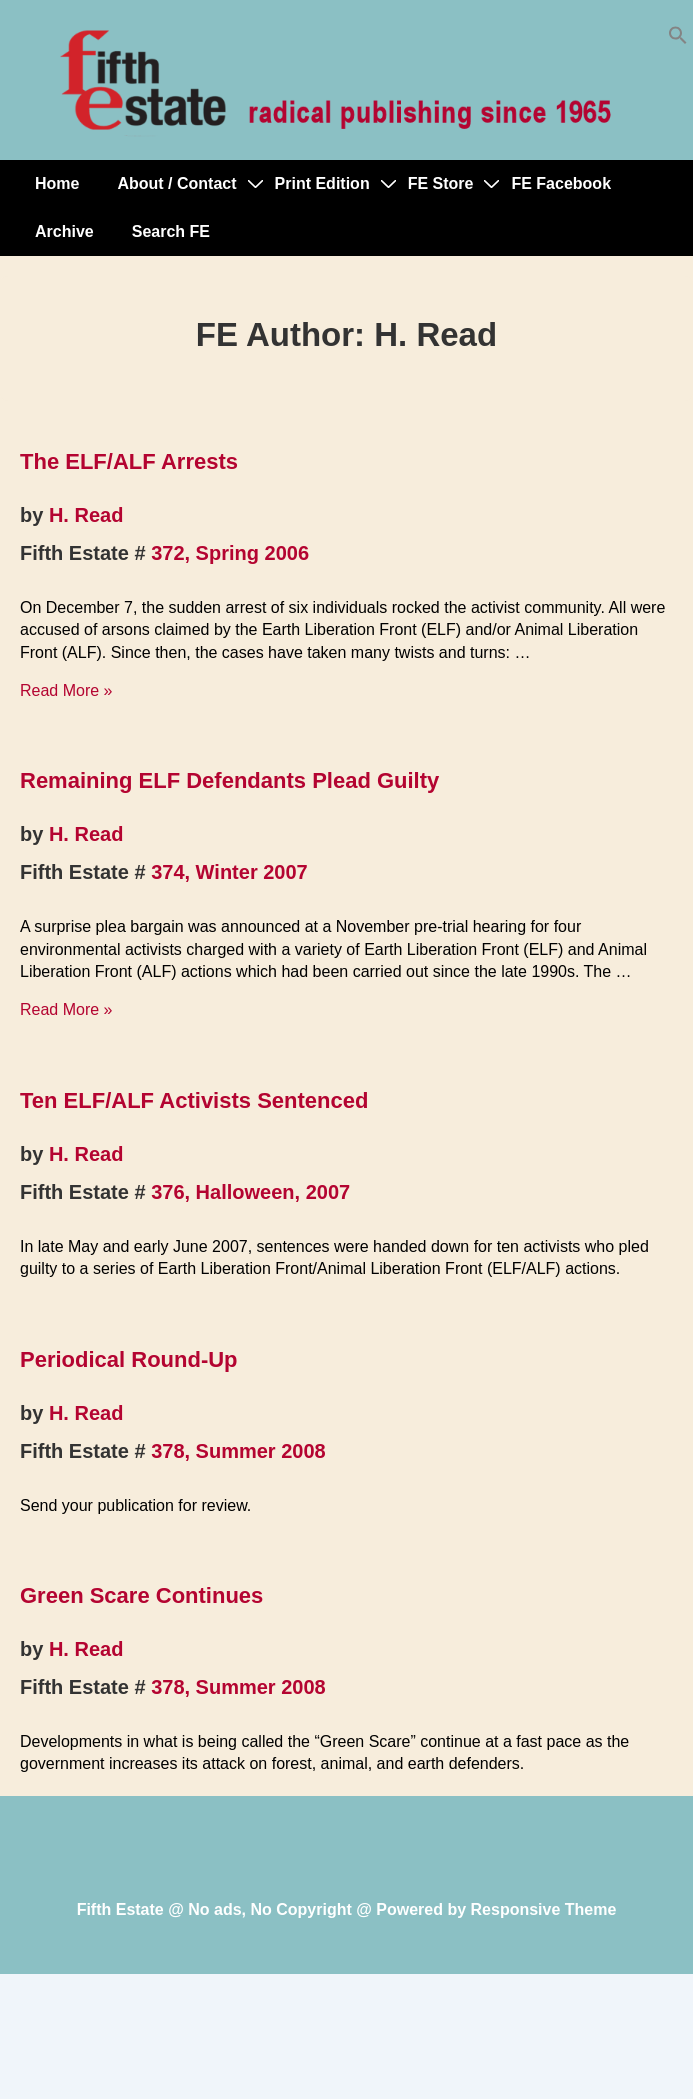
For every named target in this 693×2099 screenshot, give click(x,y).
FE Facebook (561, 183)
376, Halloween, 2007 (250, 1192)
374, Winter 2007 (229, 872)
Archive (64, 231)
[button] (678, 39)
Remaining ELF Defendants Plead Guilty (229, 780)
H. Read (86, 515)
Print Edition (322, 183)
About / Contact (176, 183)
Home (57, 183)
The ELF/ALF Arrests (129, 461)
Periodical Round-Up (129, 1359)
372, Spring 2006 (230, 553)
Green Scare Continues (141, 1595)
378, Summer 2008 (238, 1451)
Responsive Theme (544, 1909)
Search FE (171, 231)
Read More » (66, 690)
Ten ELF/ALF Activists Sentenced (194, 1100)
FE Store (441, 183)
